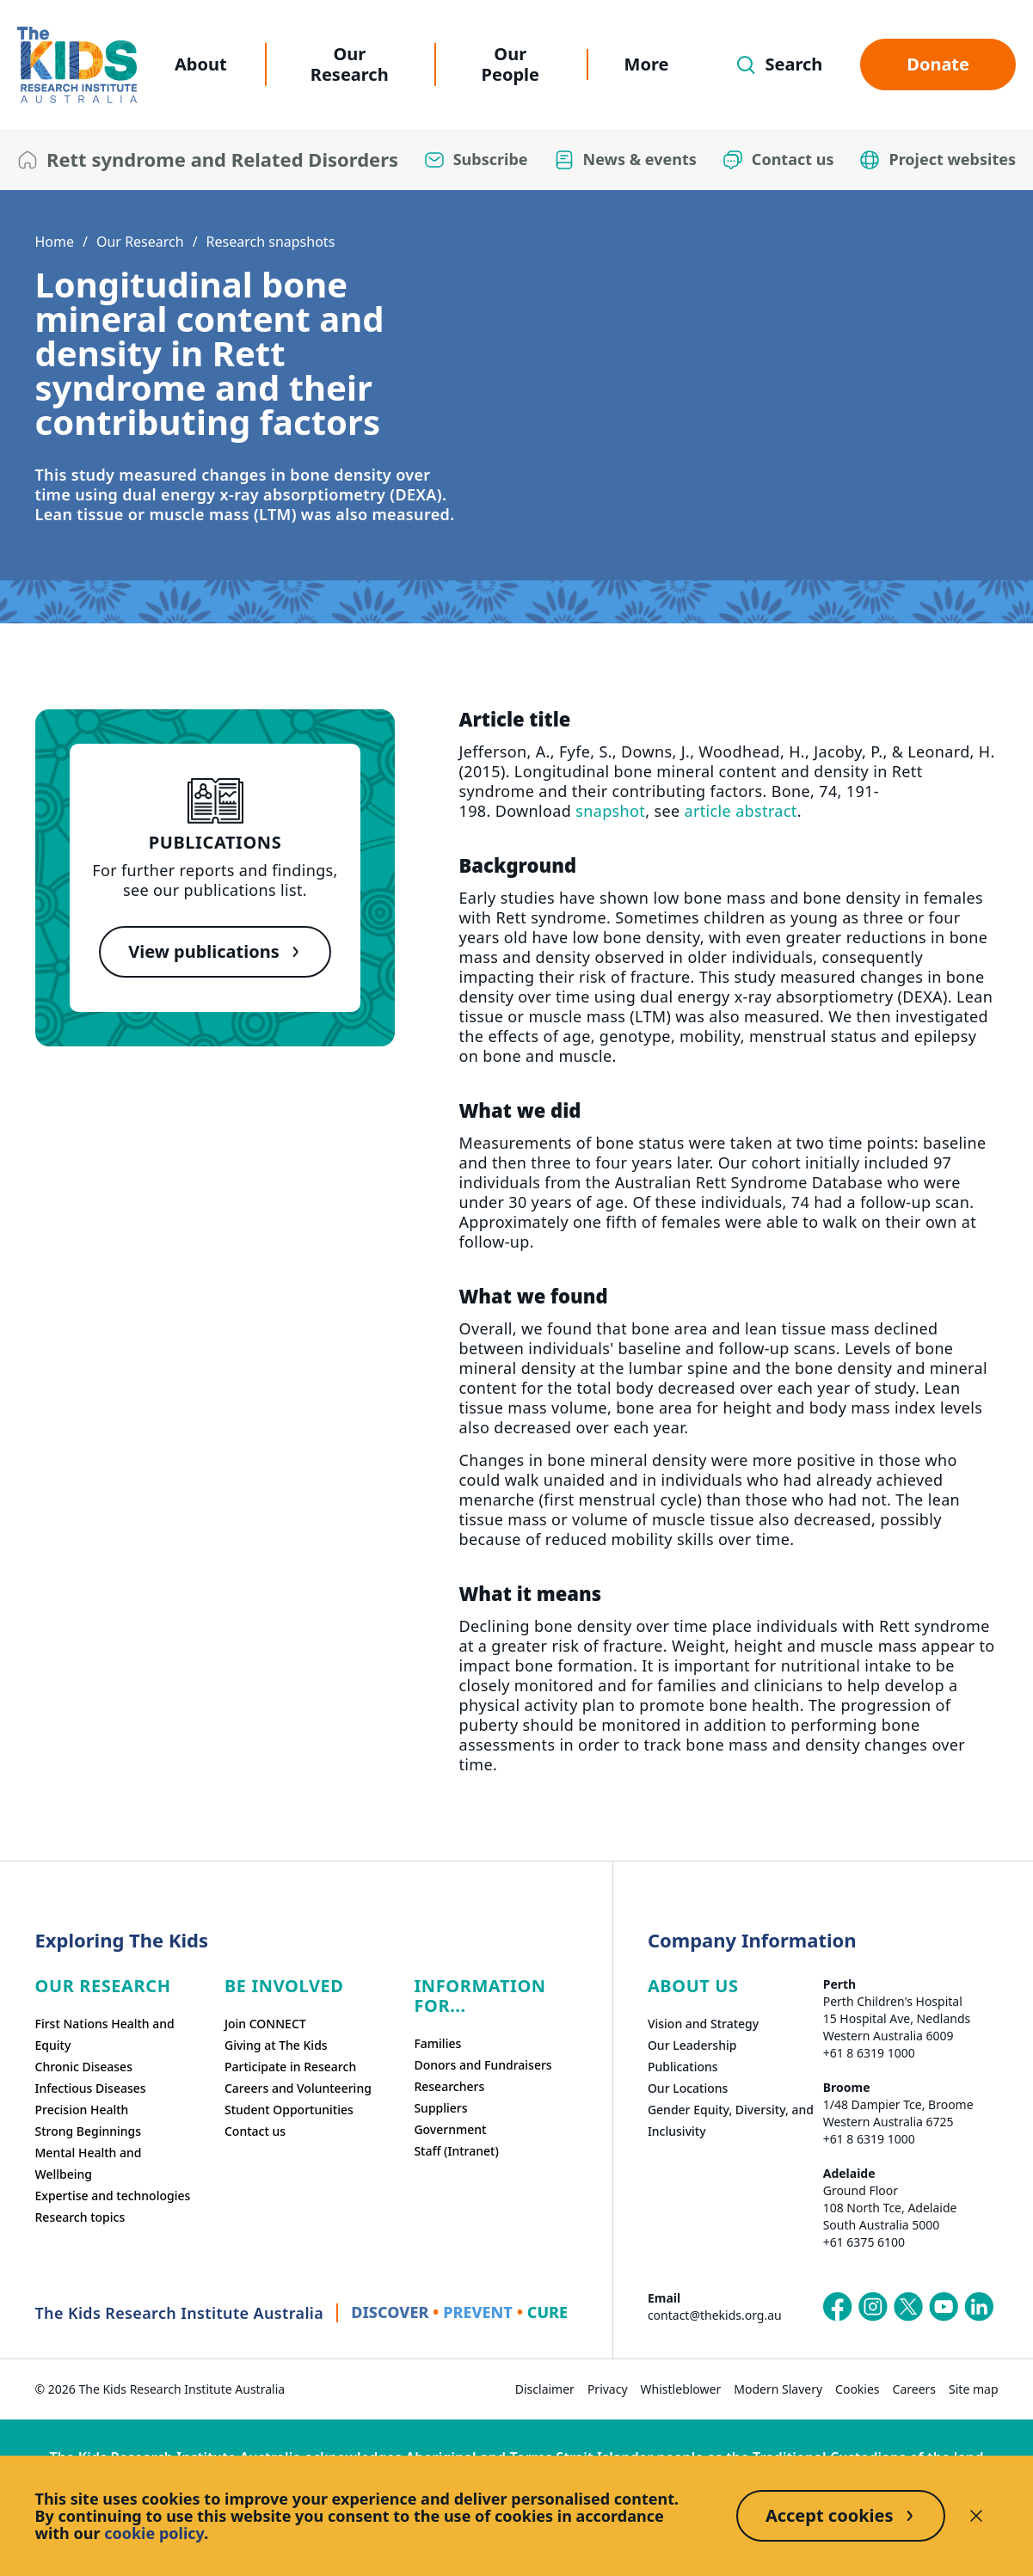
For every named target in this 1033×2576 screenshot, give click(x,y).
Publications (683, 2066)
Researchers (449, 2086)
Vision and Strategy (703, 2023)
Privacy (607, 2389)
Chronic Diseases (83, 2066)
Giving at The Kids (276, 2045)
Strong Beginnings (88, 2131)
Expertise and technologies (113, 2195)
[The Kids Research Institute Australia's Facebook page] (837, 2306)
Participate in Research (290, 2066)
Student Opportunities (289, 2109)
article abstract (740, 810)
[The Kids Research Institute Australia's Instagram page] (873, 2306)
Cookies (857, 2389)
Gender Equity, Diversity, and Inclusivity (731, 2120)
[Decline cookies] (976, 2515)
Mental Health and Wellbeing (88, 2163)
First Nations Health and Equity (105, 2034)
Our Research (350, 64)
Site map (973, 2389)
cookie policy (154, 2533)
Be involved (284, 1986)
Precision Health (82, 2109)
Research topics (80, 2217)
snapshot (610, 810)
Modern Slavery (778, 2389)
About (201, 64)
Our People (510, 64)
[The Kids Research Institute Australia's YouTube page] (943, 2306)
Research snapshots (270, 241)
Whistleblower (681, 2389)
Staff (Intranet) (456, 2151)
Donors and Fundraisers (482, 2065)
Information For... (479, 1995)
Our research (103, 1986)
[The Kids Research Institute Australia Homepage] (77, 65)
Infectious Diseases (90, 2088)
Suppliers (440, 2108)
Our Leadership (692, 2045)
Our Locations (688, 2088)
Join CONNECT (265, 2023)
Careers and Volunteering (298, 2088)
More (646, 64)
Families (437, 2043)
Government (450, 2129)
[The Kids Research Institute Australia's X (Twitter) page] (908, 2306)
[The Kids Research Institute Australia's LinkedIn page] (978, 2306)
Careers (914, 2389)
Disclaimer (545, 2389)
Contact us (255, 2131)
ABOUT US (693, 1986)
